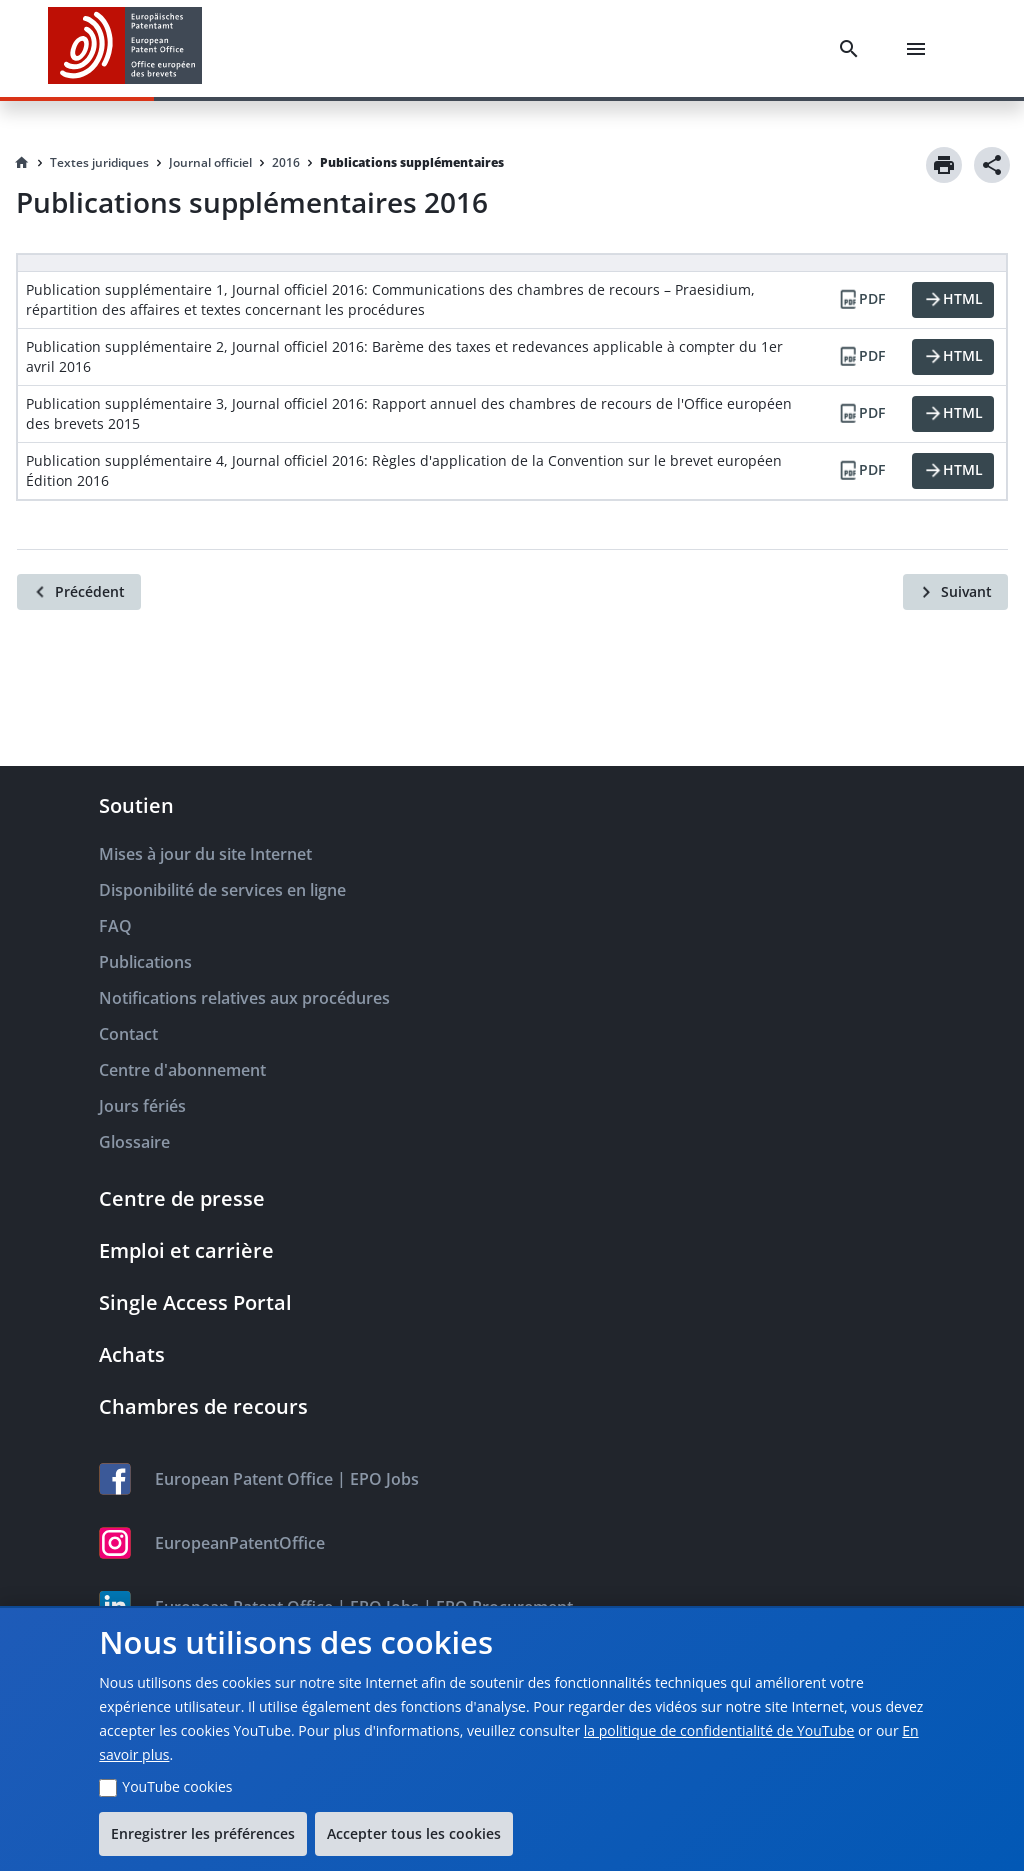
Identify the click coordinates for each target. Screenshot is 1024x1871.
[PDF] (861, 300)
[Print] (944, 165)
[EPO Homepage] (125, 48)
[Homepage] (22, 163)
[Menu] (920, 49)
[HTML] (953, 300)
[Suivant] (955, 592)
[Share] (992, 165)
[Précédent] (79, 592)
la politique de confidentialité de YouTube (719, 1730)
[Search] (853, 49)
